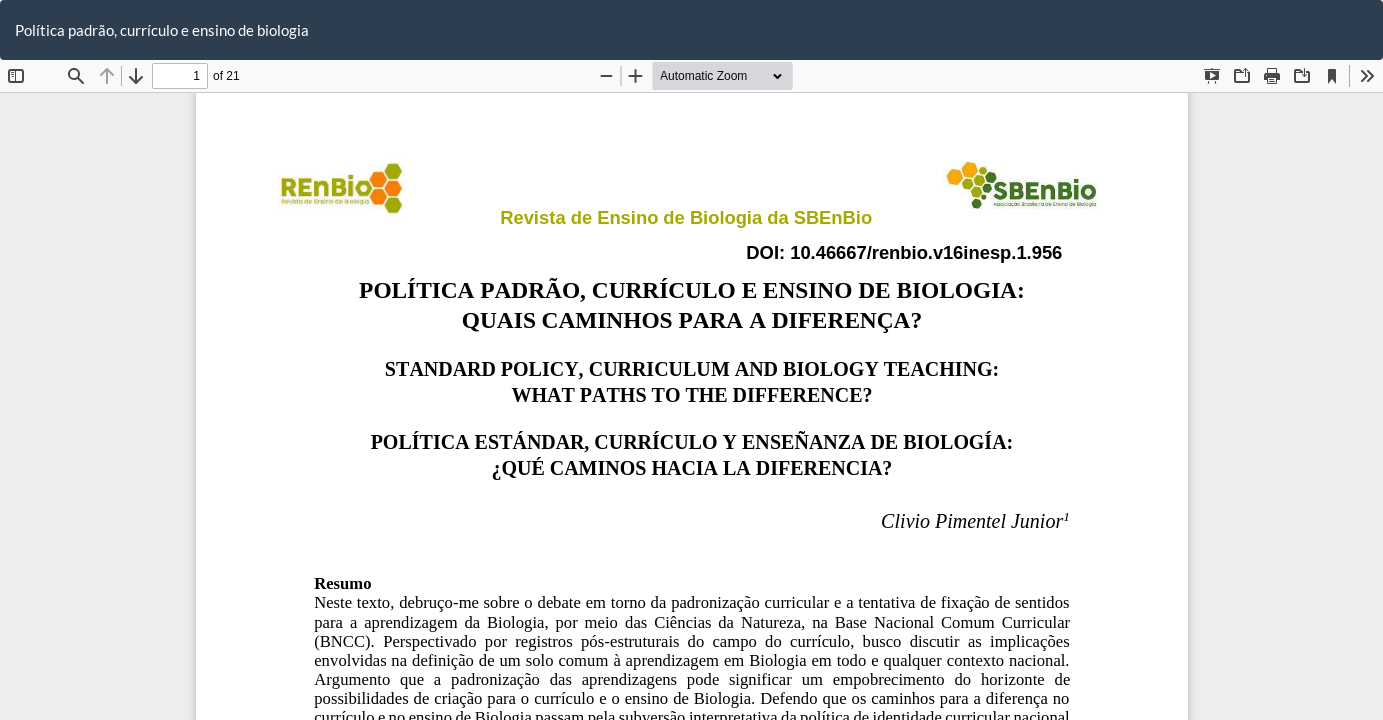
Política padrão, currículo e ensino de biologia (162, 30)
